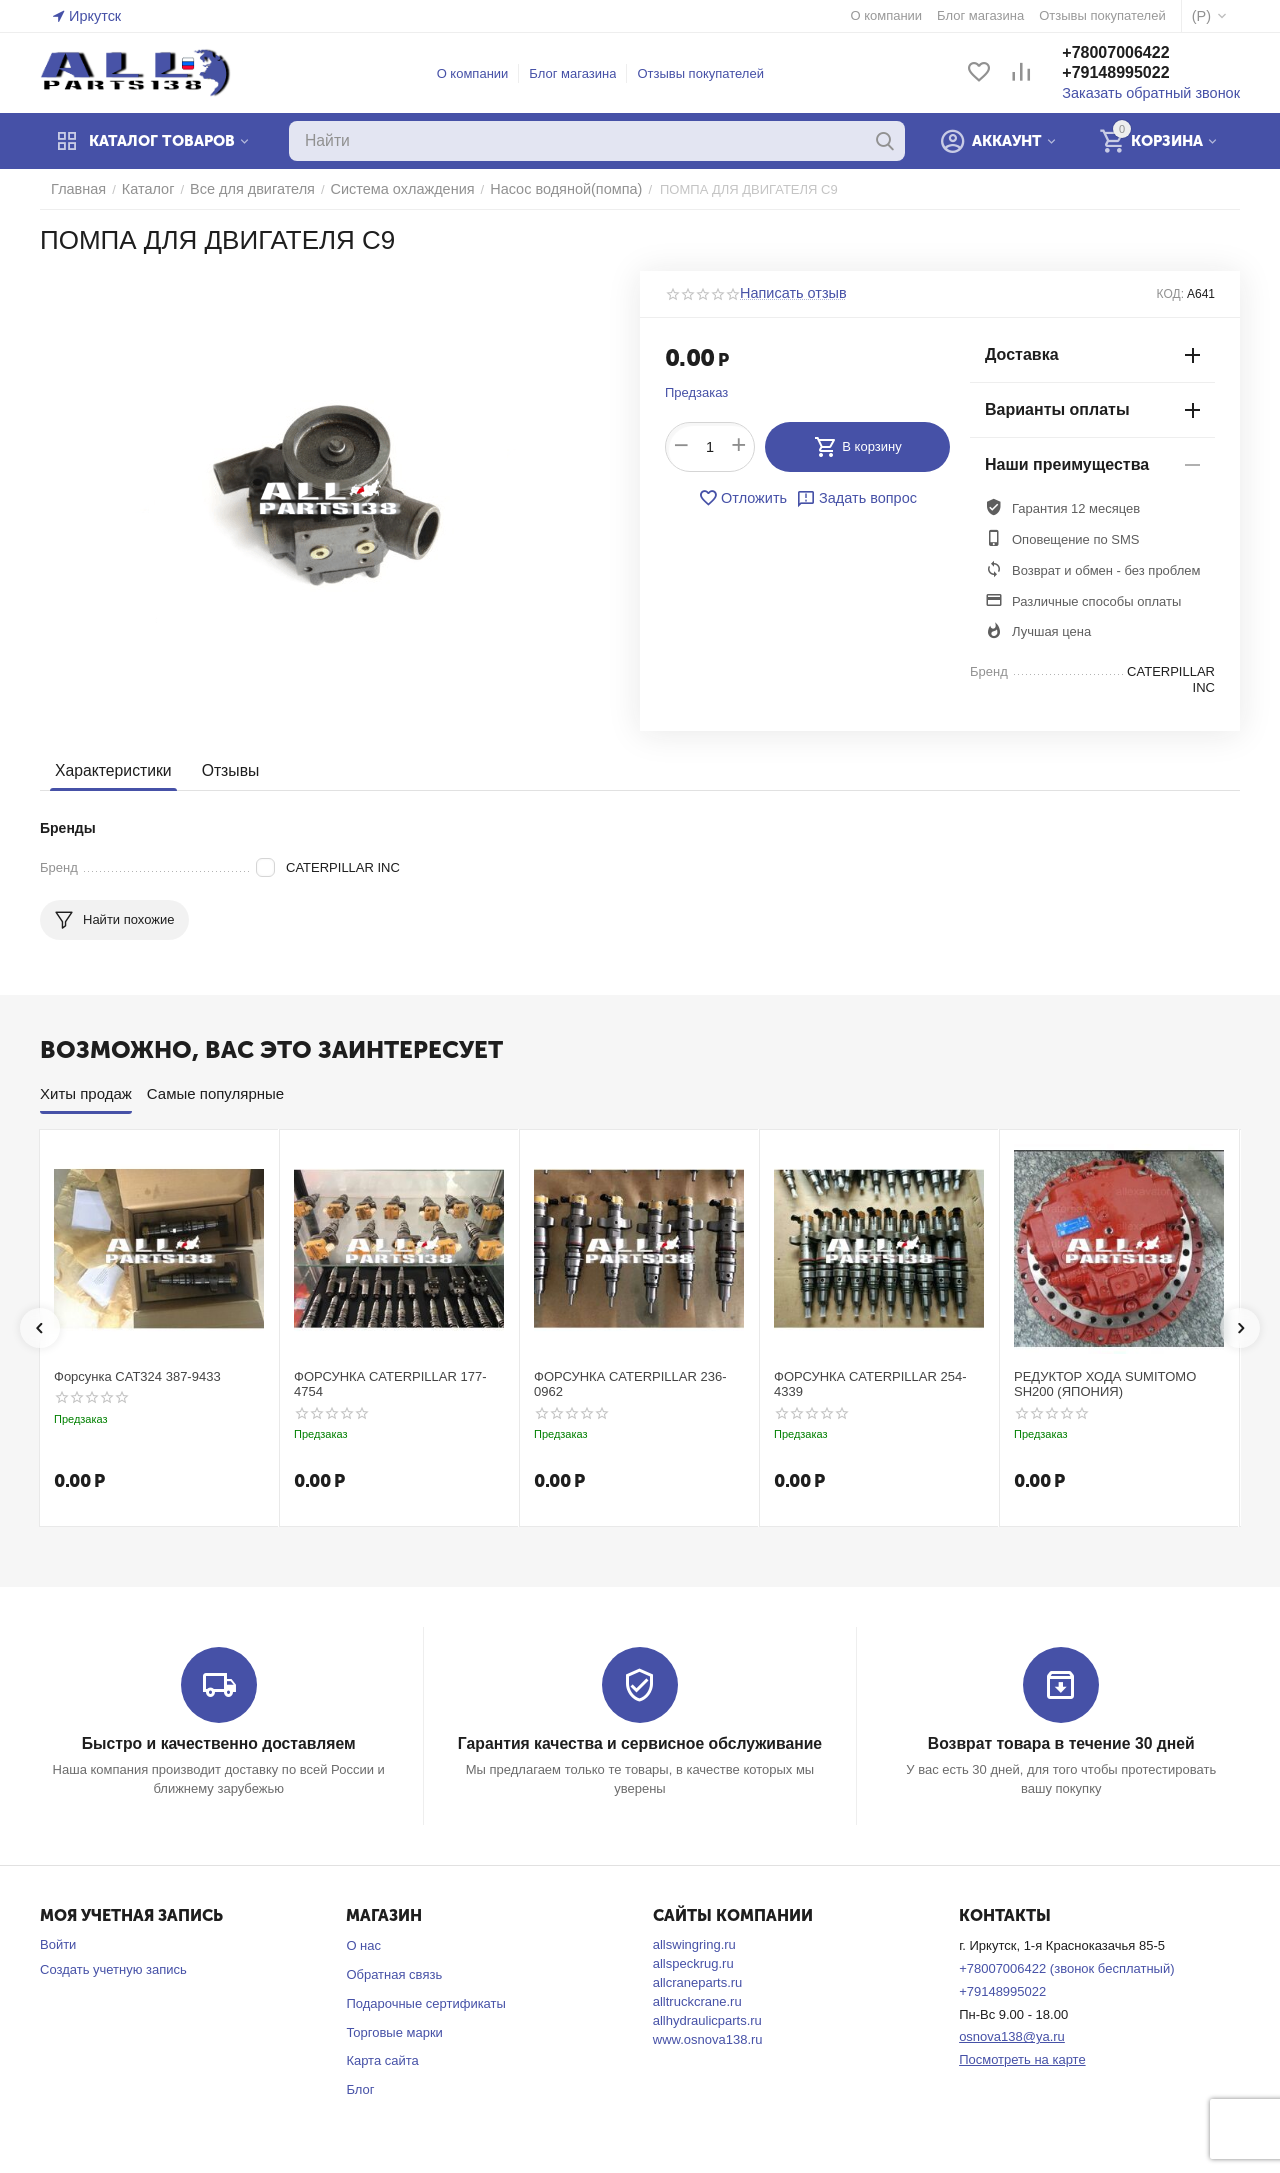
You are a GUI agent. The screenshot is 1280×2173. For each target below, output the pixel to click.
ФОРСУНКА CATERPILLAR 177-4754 (390, 1384)
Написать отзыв (788, 294)
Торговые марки (394, 2031)
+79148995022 (1133, 73)
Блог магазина (581, 73)
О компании (482, 73)
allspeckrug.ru (693, 1962)
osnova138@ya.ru (1012, 2035)
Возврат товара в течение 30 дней (1061, 1743)
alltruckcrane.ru (697, 2000)
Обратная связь (394, 1973)
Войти (58, 1943)
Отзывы (223, 771)
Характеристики (110, 771)
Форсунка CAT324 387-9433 (137, 1376)
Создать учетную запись (113, 1968)
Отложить (747, 498)
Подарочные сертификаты (425, 2002)
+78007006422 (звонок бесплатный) (1066, 1967)
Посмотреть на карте (1022, 2058)
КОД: (1170, 294)
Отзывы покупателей (709, 73)
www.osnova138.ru (708, 2038)
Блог (360, 2088)
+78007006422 (1133, 53)
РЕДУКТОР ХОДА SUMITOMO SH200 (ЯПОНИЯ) (1105, 1384)
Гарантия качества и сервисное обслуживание (639, 1743)
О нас (363, 1944)
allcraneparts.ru (698, 1981)
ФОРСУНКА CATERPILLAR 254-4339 (870, 1384)
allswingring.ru (694, 1943)
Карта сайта (382, 2059)
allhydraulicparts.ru (707, 2019)
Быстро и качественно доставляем (218, 1743)
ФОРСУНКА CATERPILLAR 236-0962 (630, 1384)
